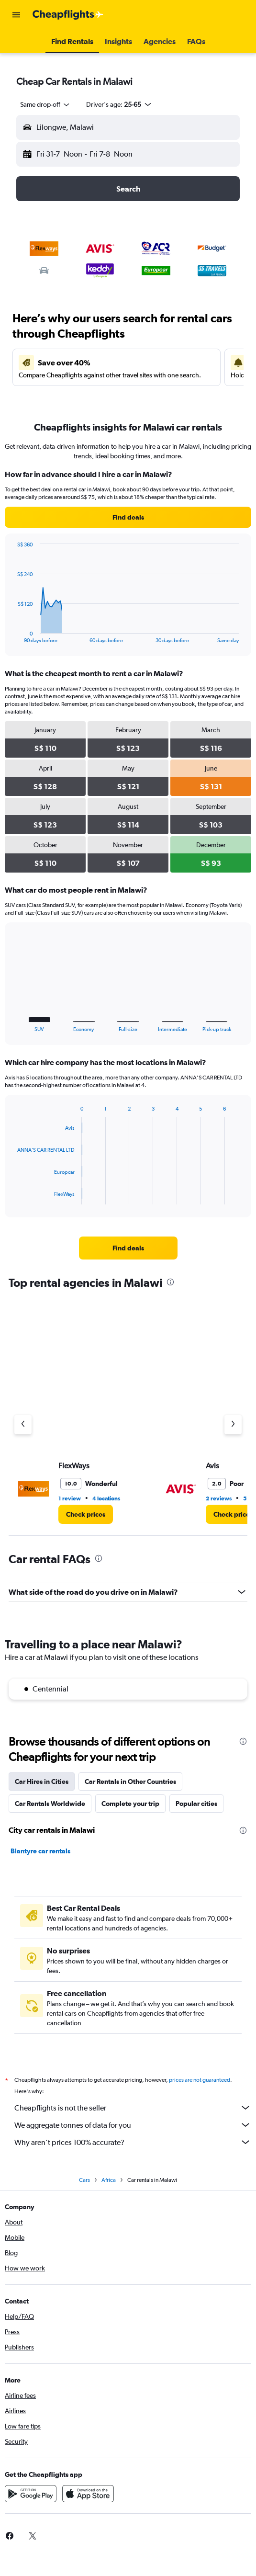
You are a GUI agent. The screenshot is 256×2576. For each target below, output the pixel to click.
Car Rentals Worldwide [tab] (50, 1803)
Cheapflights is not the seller (132, 2107)
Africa (108, 2180)
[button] (16, 14)
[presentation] (170, 1282)
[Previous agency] (23, 1424)
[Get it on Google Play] (30, 2493)
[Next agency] (233, 1424)
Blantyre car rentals (40, 1851)
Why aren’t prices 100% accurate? (132, 2142)
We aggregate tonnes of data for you (132, 2125)
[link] (128, 517)
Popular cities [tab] (196, 1803)
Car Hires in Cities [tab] (41, 1781)
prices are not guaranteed (199, 2080)
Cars (84, 2180)
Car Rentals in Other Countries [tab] (130, 1781)
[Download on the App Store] (88, 2493)
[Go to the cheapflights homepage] (68, 15)
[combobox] (45, 104)
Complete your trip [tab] (130, 1803)
